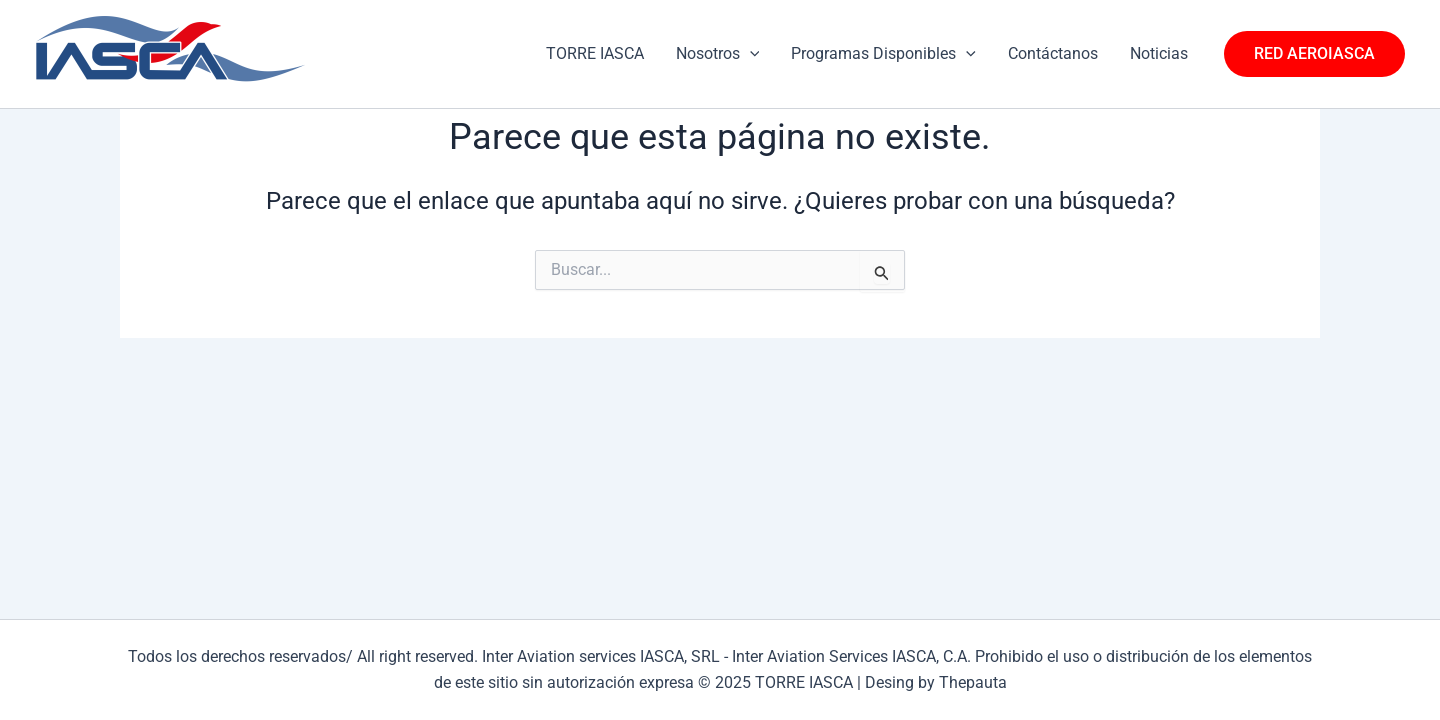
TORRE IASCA (595, 53)
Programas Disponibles (883, 54)
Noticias (1159, 53)
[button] (1314, 54)
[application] (750, 54)
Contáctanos (1053, 53)
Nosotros (718, 54)
